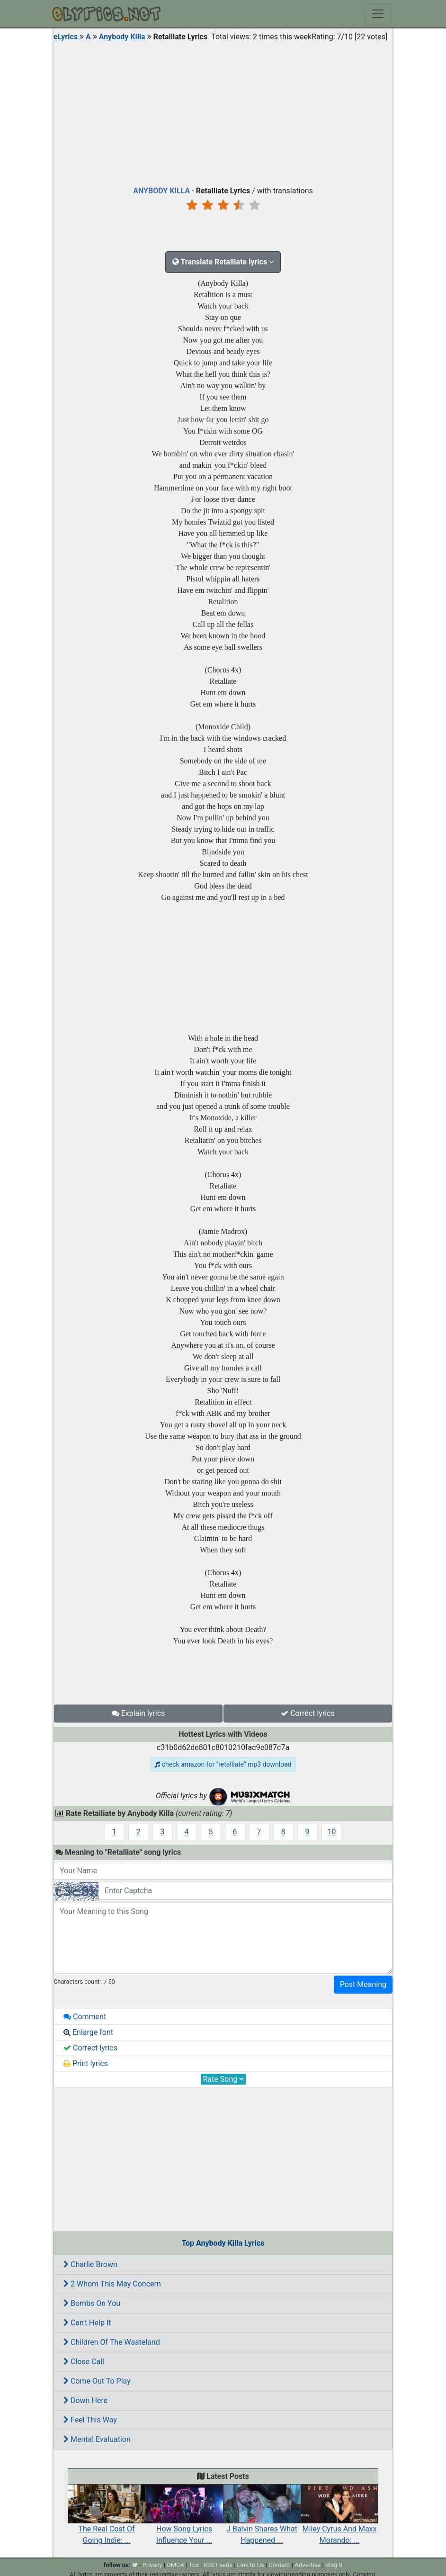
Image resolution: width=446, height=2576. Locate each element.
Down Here (85, 2400)
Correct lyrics (308, 1713)
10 (332, 1831)
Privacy (152, 2564)
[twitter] (135, 2564)
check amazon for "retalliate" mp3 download (222, 1764)
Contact (279, 2564)
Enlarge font (88, 2032)
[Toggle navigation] (378, 13)
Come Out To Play (97, 2381)
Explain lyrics (138, 1713)
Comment (84, 2016)
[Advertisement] (223, 111)
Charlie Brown (90, 2264)
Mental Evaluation (97, 2439)
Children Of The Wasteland (111, 2342)
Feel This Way (90, 2419)
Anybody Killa (122, 36)
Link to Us (250, 2564)
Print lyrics (85, 2063)
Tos (194, 2564)
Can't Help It (87, 2322)
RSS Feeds (217, 2564)
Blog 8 (334, 2564)
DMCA (175, 2564)
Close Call (83, 2361)
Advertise (307, 2564)
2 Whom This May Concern (112, 2283)
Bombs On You (91, 2303)
